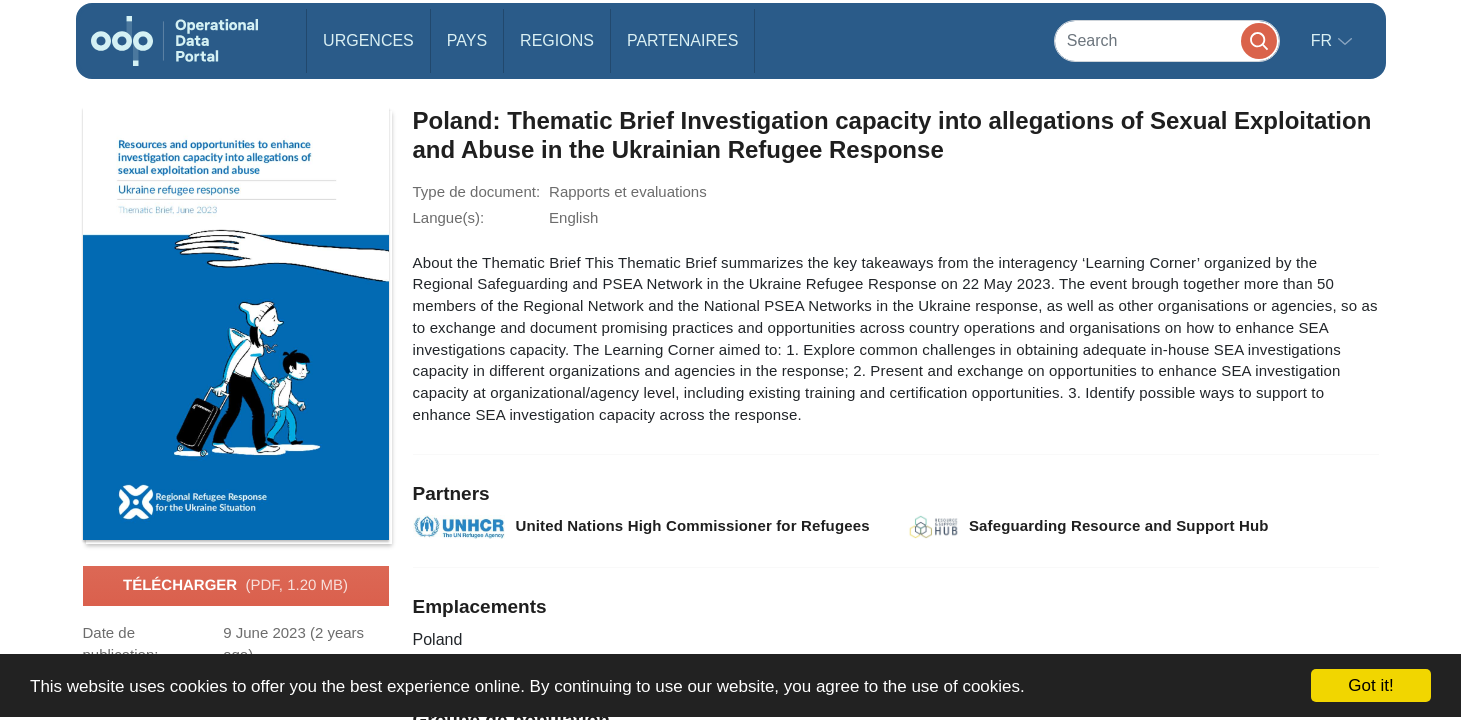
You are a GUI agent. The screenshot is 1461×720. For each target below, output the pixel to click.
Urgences (368, 40)
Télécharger (235, 586)
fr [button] (1324, 40)
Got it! (1370, 685)
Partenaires (682, 40)
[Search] (1167, 40)
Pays (467, 40)
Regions (557, 40)
